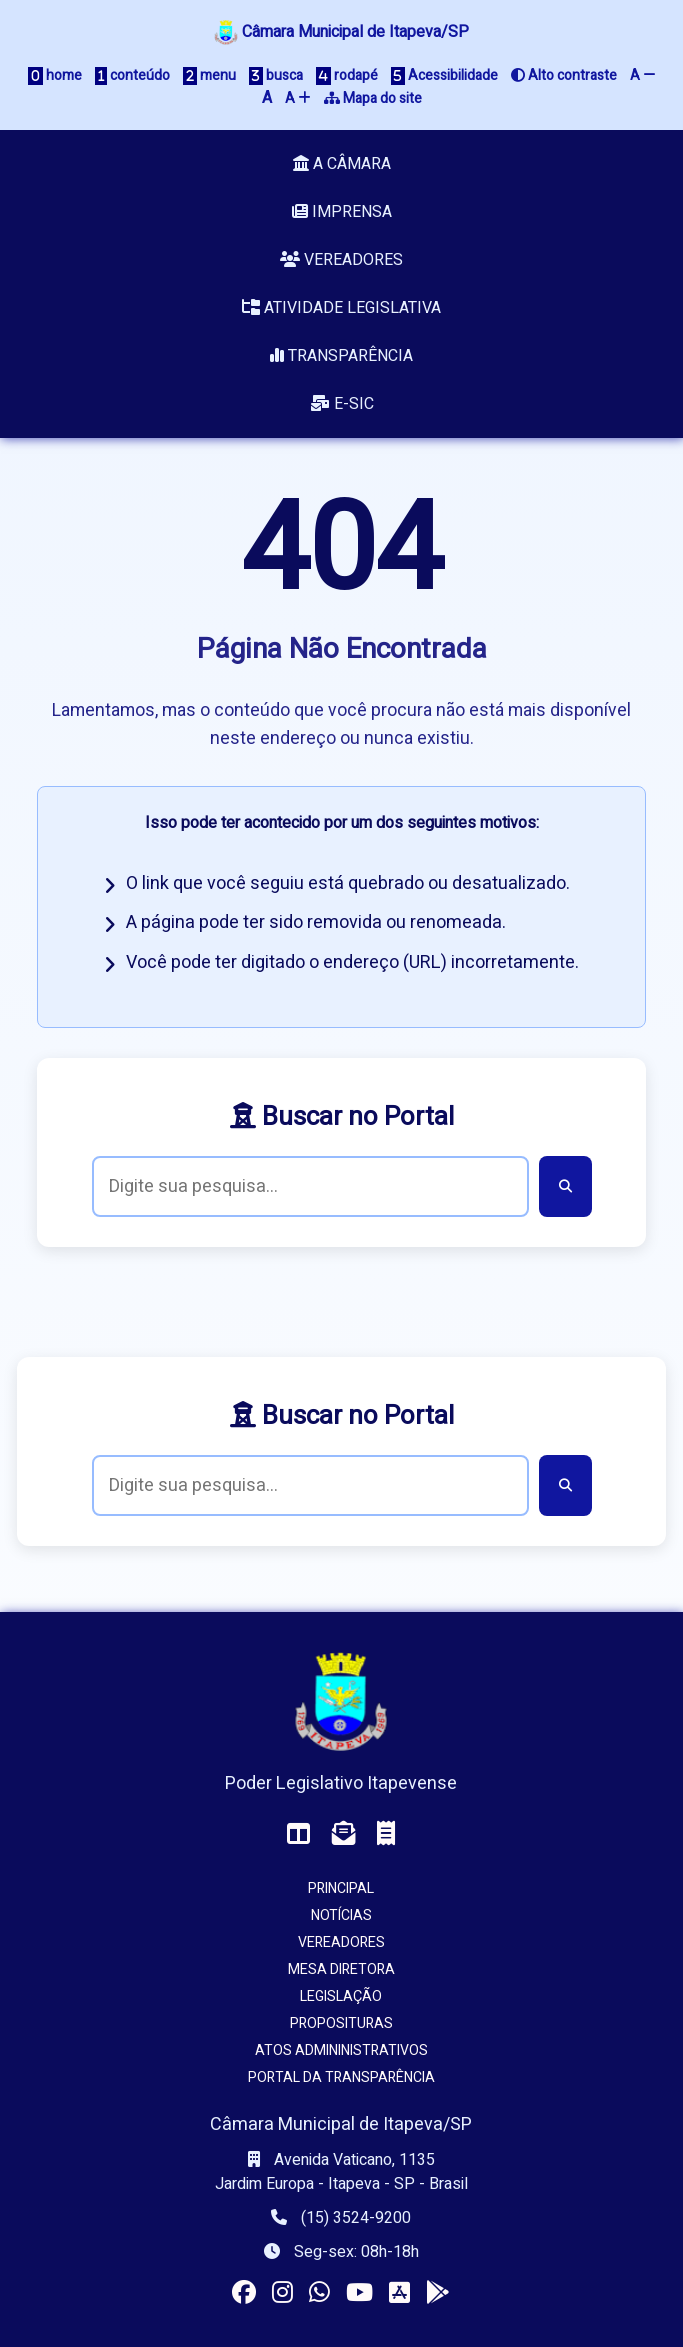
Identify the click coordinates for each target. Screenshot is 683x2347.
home (55, 75)
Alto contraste (564, 75)
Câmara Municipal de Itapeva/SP (341, 32)
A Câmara (342, 164)
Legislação (341, 1996)
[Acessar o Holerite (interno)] (386, 1834)
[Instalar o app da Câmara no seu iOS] (399, 2293)
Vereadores (341, 260)
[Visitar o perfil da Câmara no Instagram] (282, 2293)
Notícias (341, 1915)
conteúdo (132, 75)
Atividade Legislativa (341, 308)
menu (209, 75)
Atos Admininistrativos (341, 2050)
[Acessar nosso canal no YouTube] (359, 2293)
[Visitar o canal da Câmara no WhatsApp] (319, 2293)
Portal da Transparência (341, 2077)
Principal (341, 1888)
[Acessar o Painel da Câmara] (299, 1834)
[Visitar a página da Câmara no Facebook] (244, 2293)
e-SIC (342, 404)
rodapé (347, 75)
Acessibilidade (444, 75)
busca (276, 75)
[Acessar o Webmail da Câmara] (344, 1834)
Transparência (341, 356)
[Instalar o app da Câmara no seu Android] (438, 2293)
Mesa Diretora (341, 1969)
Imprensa (342, 212)
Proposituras (341, 2023)
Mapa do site (373, 98)
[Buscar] (565, 1186)
